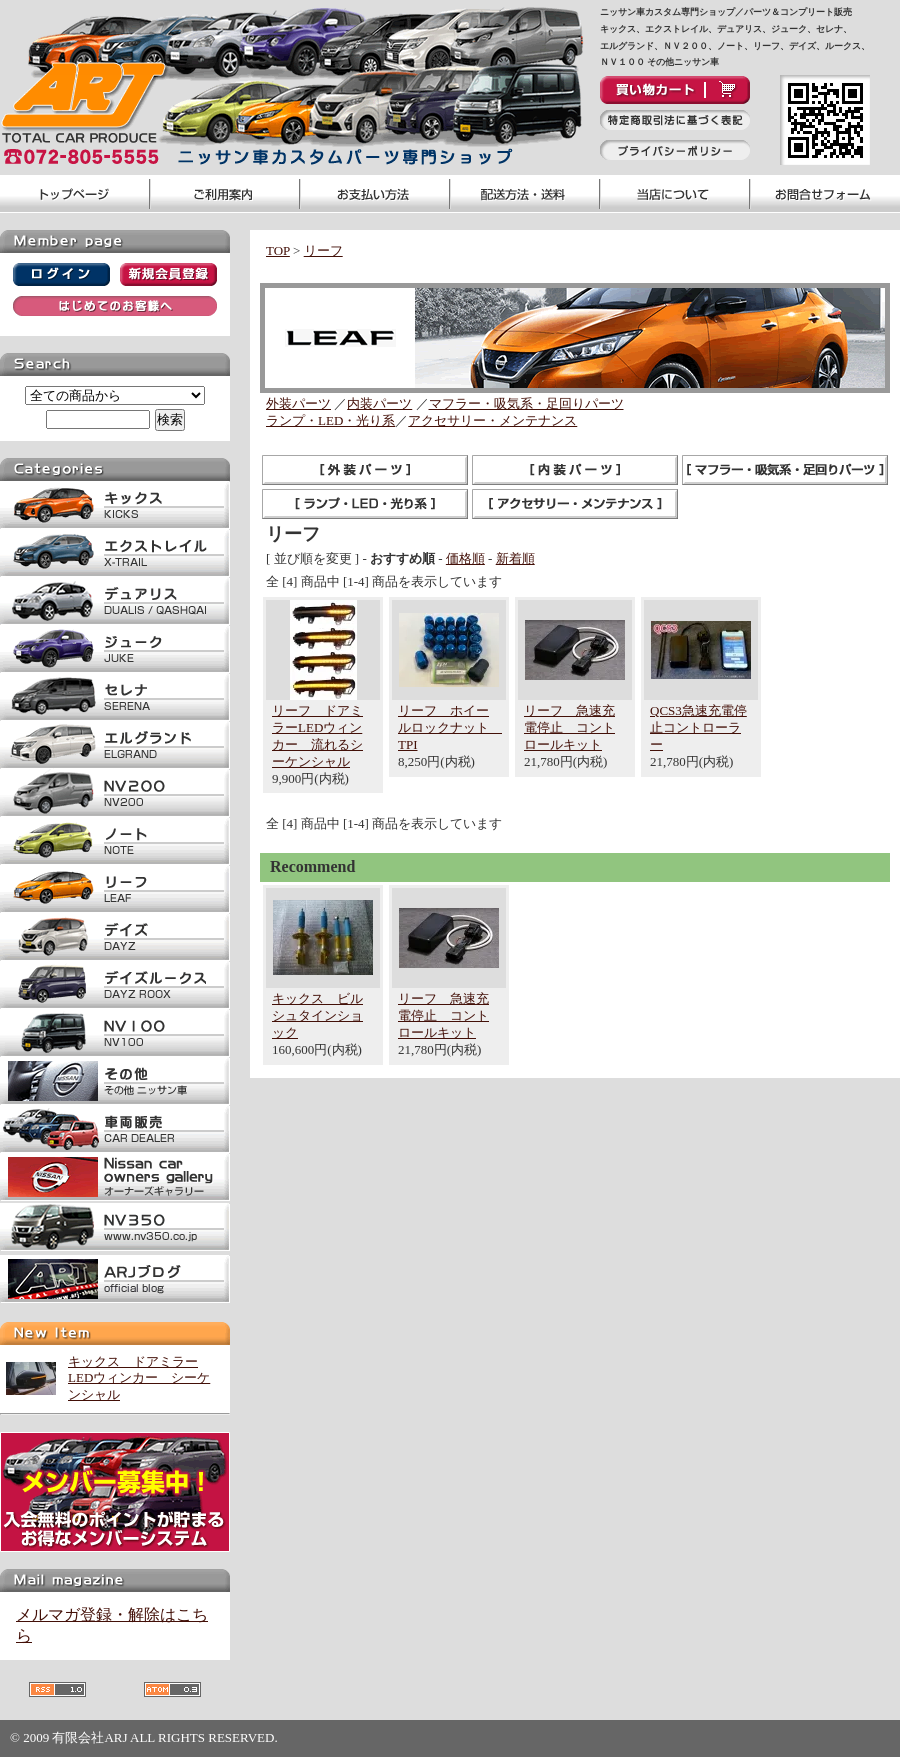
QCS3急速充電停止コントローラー (698, 727)
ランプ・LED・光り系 (330, 420)
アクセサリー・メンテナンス (492, 420)
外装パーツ (298, 403)
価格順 (465, 558)
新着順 (515, 558)
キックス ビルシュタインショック (317, 1015)
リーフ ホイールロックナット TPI (450, 727)
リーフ (323, 250)
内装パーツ (379, 403)
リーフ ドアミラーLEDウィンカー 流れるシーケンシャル (317, 736)
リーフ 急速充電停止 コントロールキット (569, 727)
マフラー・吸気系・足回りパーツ (526, 403)
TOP (278, 250)
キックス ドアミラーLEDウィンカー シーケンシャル (139, 1378)
